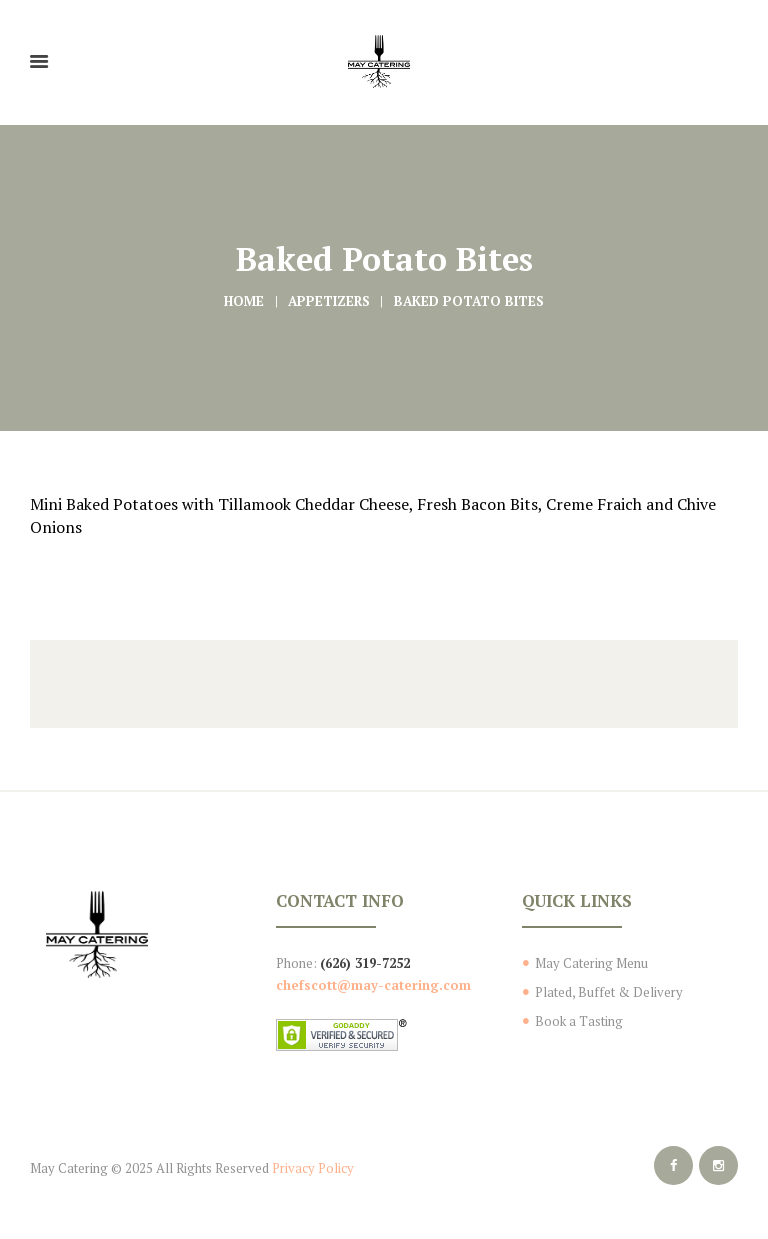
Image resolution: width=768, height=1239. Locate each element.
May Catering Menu (591, 963)
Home (244, 301)
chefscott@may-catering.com (373, 985)
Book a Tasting (579, 1021)
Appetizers (329, 301)
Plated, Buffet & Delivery (609, 992)
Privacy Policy (313, 1168)
